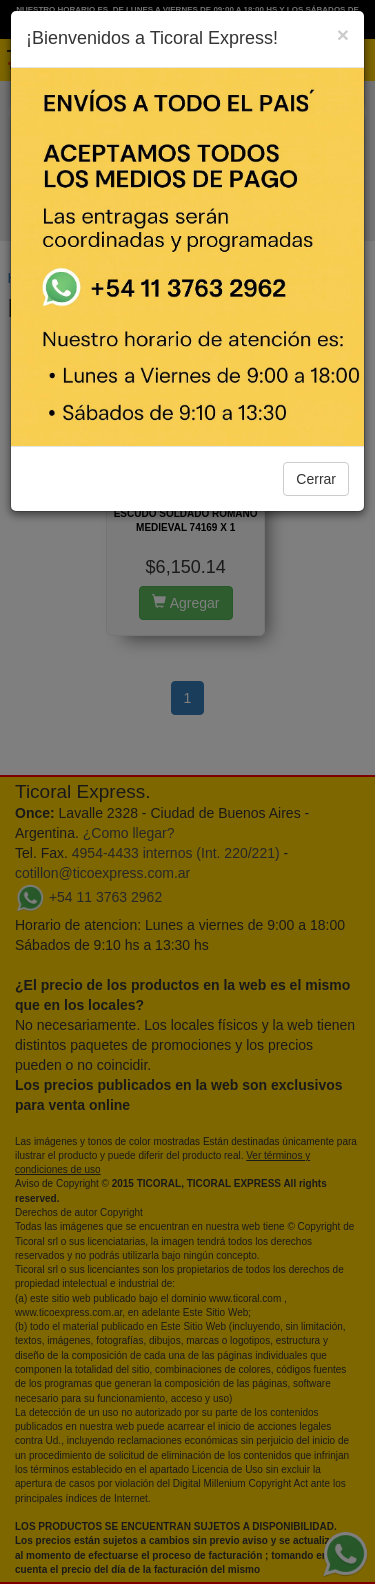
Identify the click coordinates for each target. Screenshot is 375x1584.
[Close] (343, 34)
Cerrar (316, 479)
